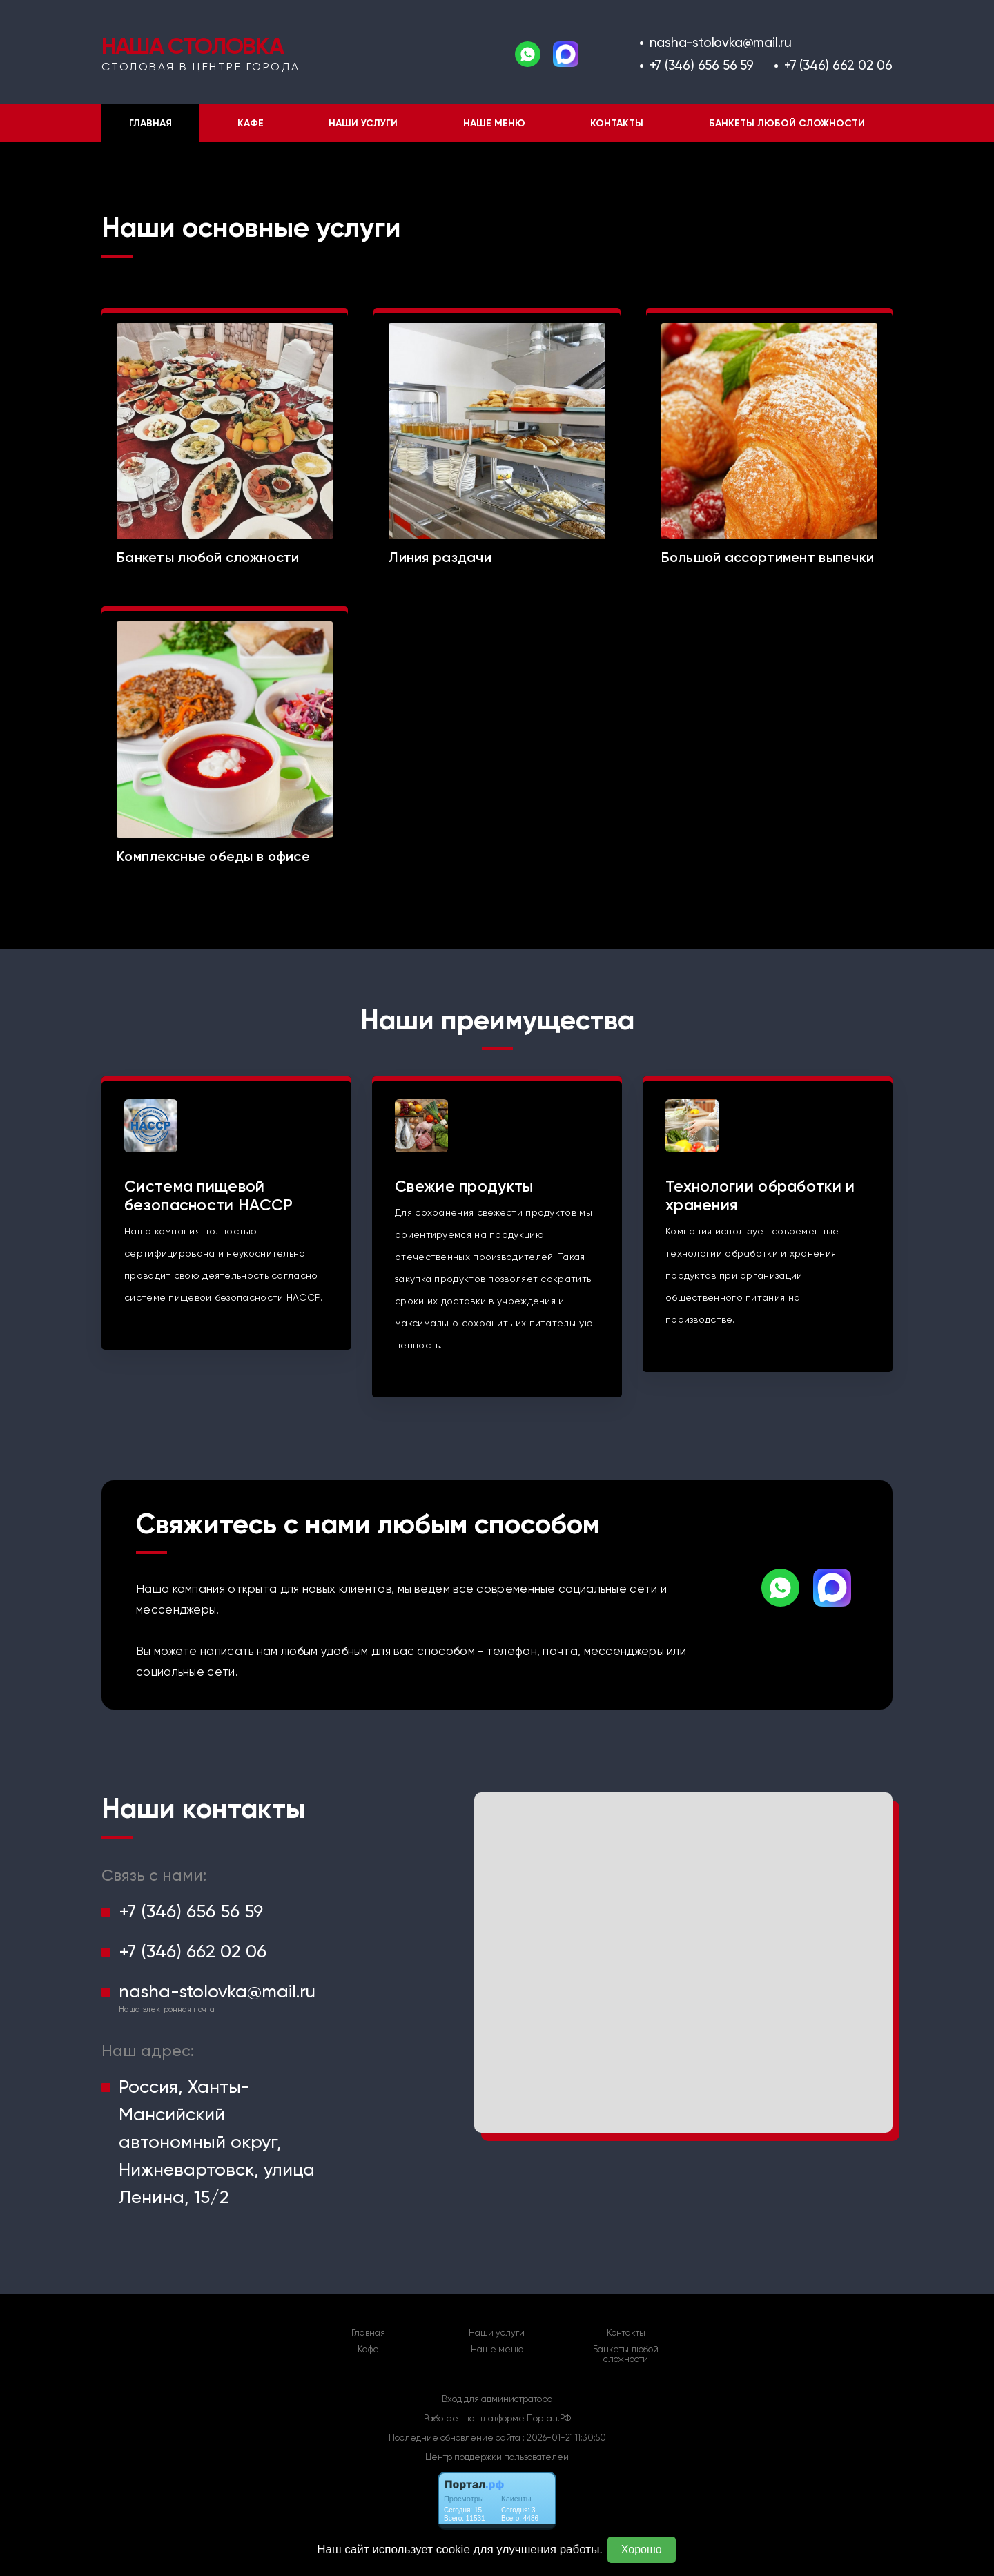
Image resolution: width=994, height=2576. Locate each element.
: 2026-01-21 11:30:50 (564, 2437)
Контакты (616, 123)
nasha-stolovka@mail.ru (721, 42)
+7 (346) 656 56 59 (702, 65)
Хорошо (641, 2549)
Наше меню (494, 123)
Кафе (250, 123)
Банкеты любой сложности (787, 123)
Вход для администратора (497, 2399)
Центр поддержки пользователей (497, 2457)
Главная (150, 123)
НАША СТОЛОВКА (192, 46)
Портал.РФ (549, 2418)
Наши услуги (363, 123)
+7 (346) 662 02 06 (838, 65)
